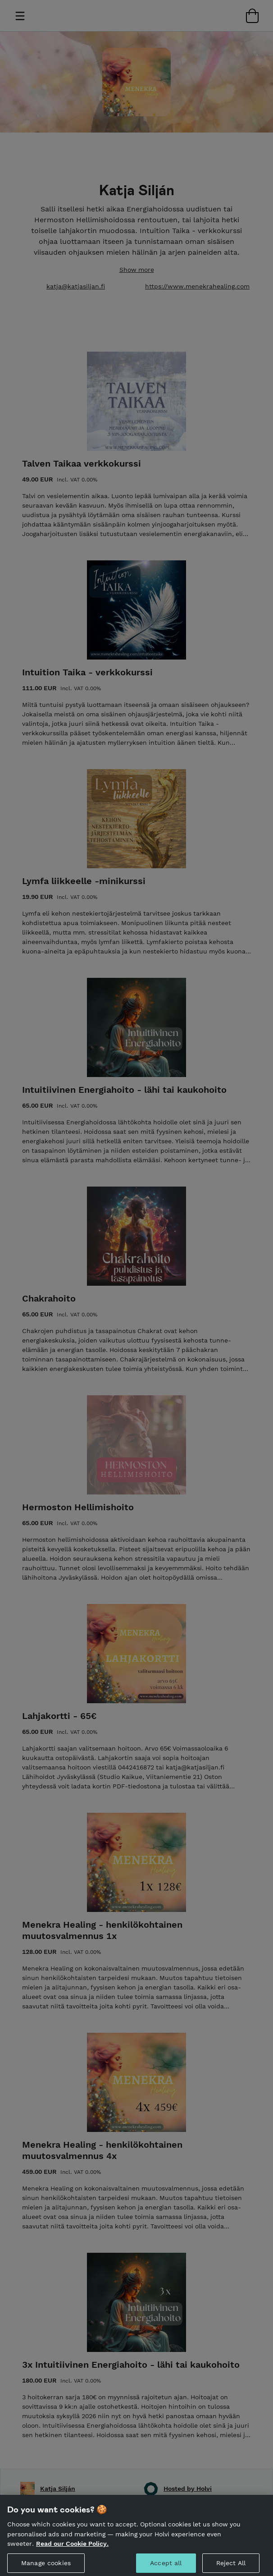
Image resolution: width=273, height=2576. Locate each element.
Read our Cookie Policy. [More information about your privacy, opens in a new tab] (72, 2551)
